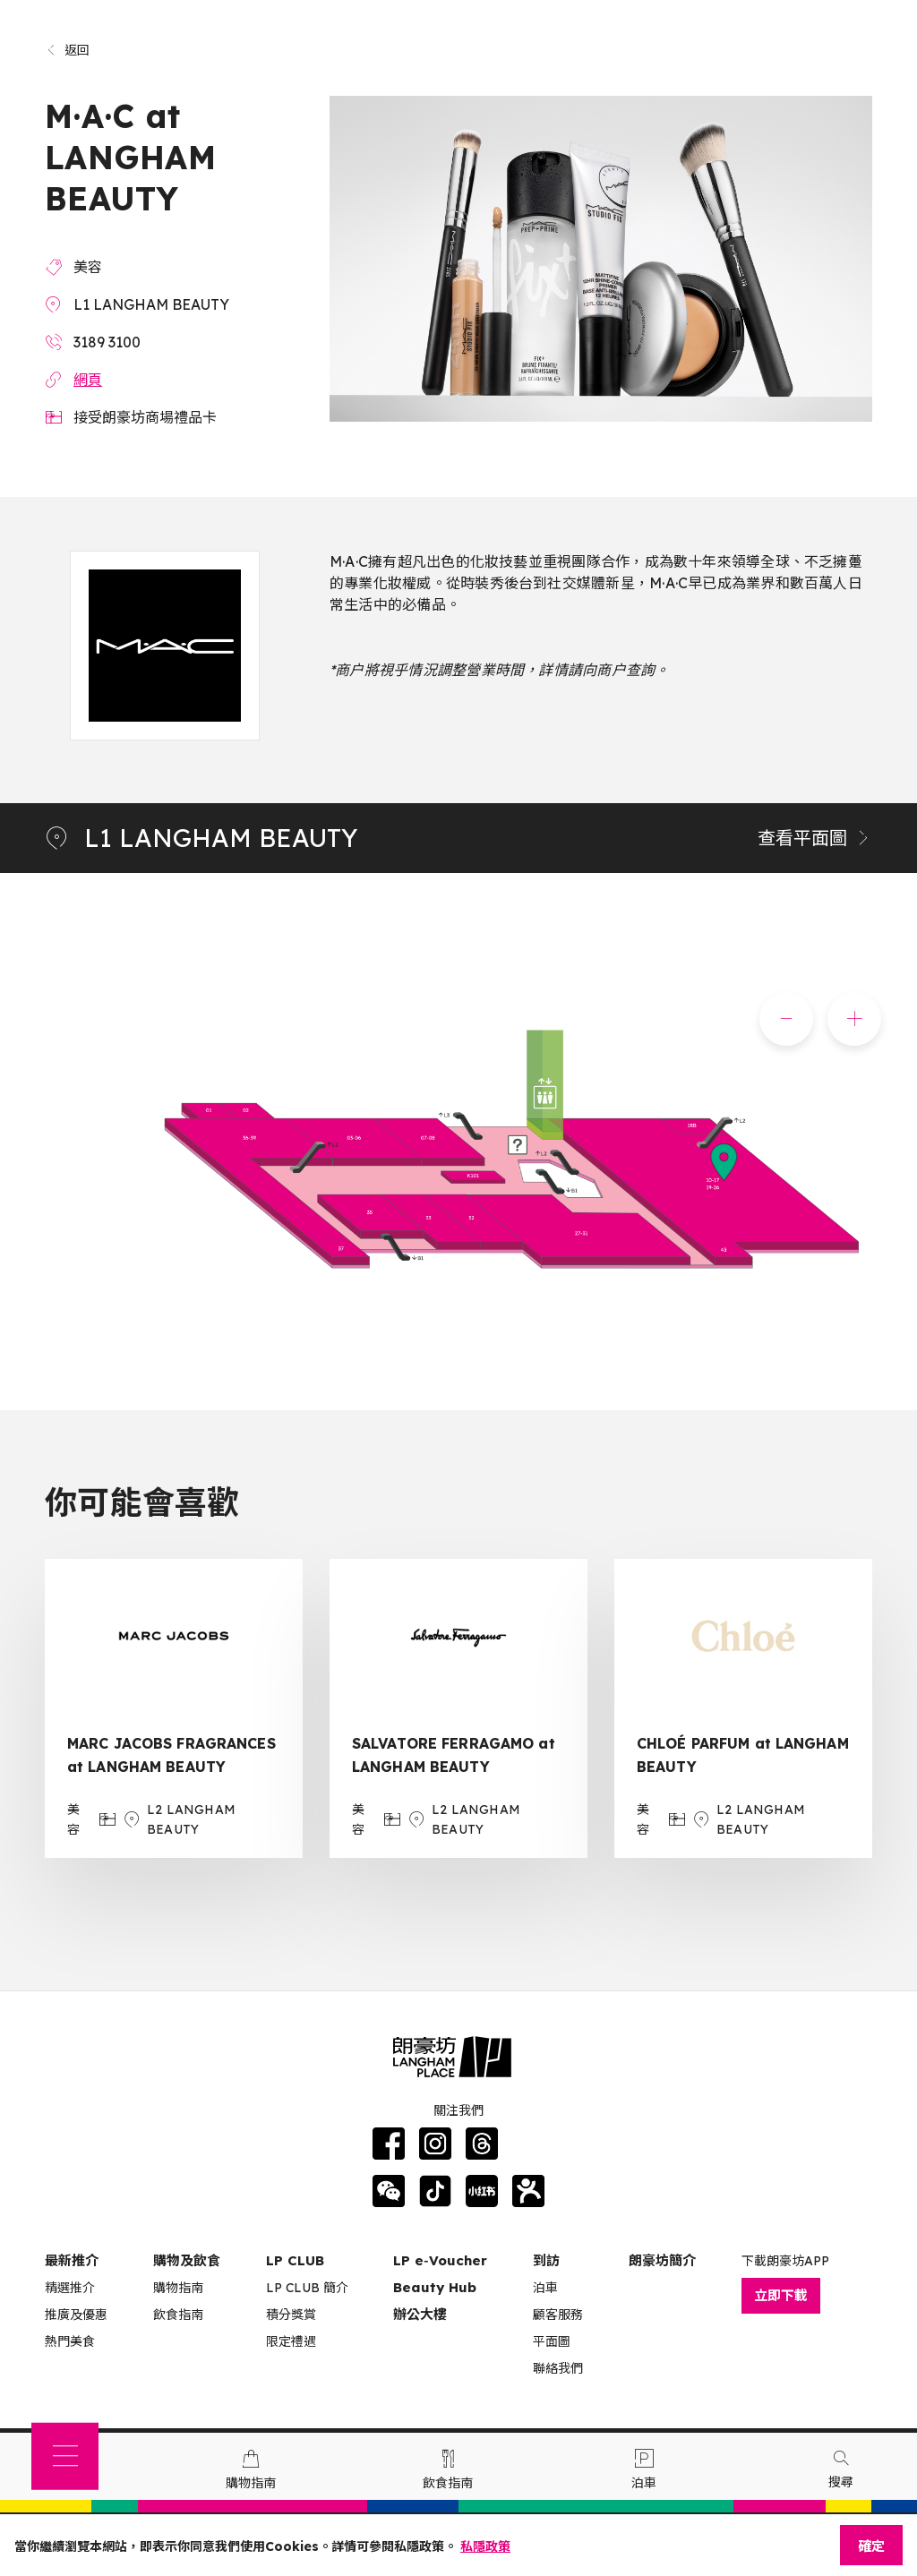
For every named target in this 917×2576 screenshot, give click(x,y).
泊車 (545, 2288)
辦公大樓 (420, 2314)
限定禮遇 (291, 2341)
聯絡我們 (558, 2368)
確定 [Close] (871, 2546)
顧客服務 (558, 2314)
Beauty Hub (434, 2287)
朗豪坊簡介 (662, 2260)
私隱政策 (485, 2546)
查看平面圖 (815, 837)
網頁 (87, 380)
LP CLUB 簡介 (307, 2288)
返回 (67, 50)
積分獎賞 (291, 2314)
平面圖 (551, 2341)
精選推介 (70, 2288)
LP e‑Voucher (440, 2260)
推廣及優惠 (76, 2314)
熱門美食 (70, 2341)
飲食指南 (178, 2314)
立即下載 (781, 2295)
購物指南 (178, 2288)
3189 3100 (107, 342)
